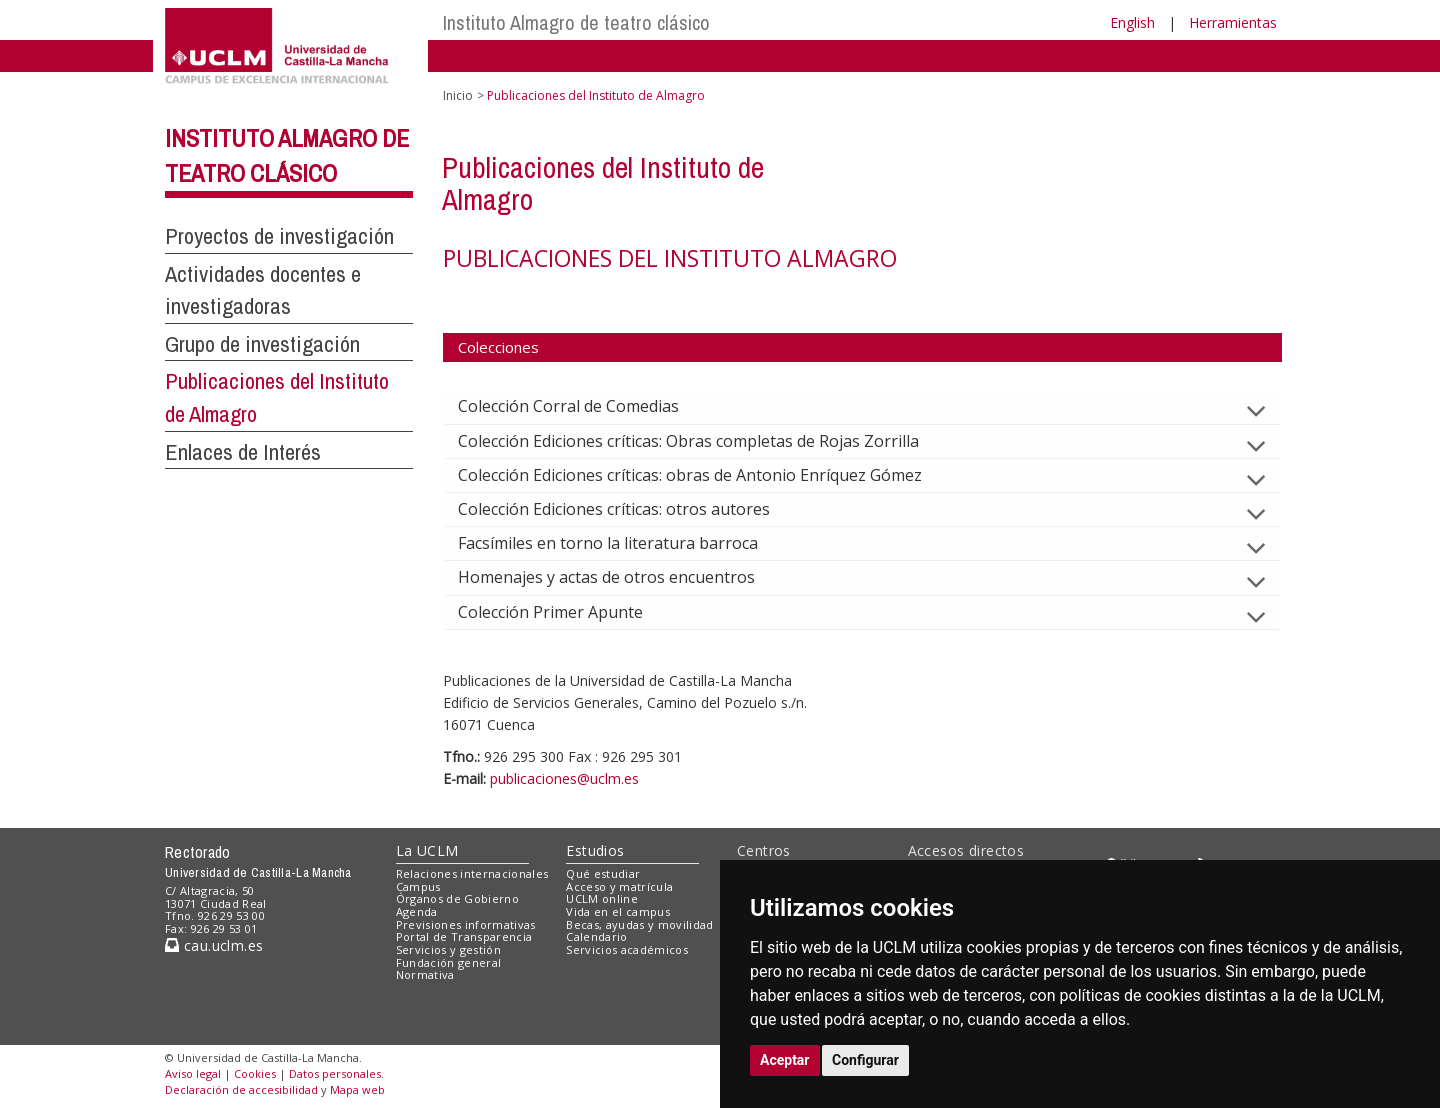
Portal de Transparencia (464, 936)
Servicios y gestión (448, 949)
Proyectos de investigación (279, 236)
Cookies (255, 1073)
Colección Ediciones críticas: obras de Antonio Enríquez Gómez (706, 475)
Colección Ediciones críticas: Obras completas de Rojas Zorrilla (704, 441)
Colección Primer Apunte (566, 612)
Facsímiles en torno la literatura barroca (624, 543)
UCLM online (602, 898)
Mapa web (357, 1089)
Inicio (458, 95)
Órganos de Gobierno (457, 898)
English (1132, 22)
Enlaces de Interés (243, 452)
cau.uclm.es (214, 945)
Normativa (425, 974)
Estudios (595, 850)
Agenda (417, 911)
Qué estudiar (603, 873)
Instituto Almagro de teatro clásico (576, 22)
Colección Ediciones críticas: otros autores (630, 509)
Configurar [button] (865, 1060)
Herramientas (1233, 22)
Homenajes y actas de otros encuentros (622, 577)
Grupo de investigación (262, 344)
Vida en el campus (618, 911)
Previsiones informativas (466, 924)
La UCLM (427, 850)
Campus (418, 886)
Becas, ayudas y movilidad (639, 924)
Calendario (596, 936)
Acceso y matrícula (619, 886)
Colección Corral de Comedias (584, 406)
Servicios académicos (627, 949)
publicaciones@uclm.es (564, 778)
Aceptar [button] (785, 1060)
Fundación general (449, 962)
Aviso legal (193, 1073)
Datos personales (335, 1073)
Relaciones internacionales (472, 873)
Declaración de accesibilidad (241, 1089)
